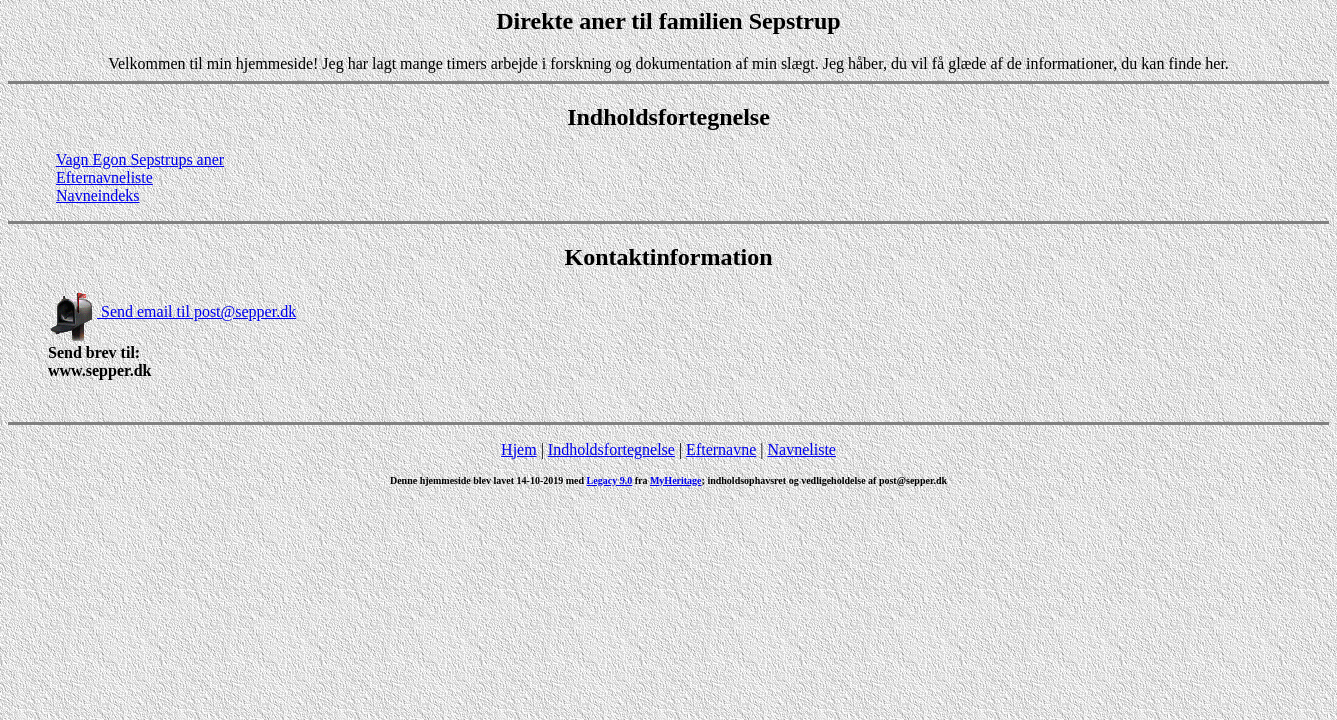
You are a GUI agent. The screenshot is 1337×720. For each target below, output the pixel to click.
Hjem (519, 449)
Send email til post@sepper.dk (172, 311)
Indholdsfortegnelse (611, 449)
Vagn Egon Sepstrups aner (140, 159)
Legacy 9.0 (610, 480)
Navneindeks (98, 195)
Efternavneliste (104, 177)
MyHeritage (676, 480)
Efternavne (721, 449)
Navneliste (802, 449)
